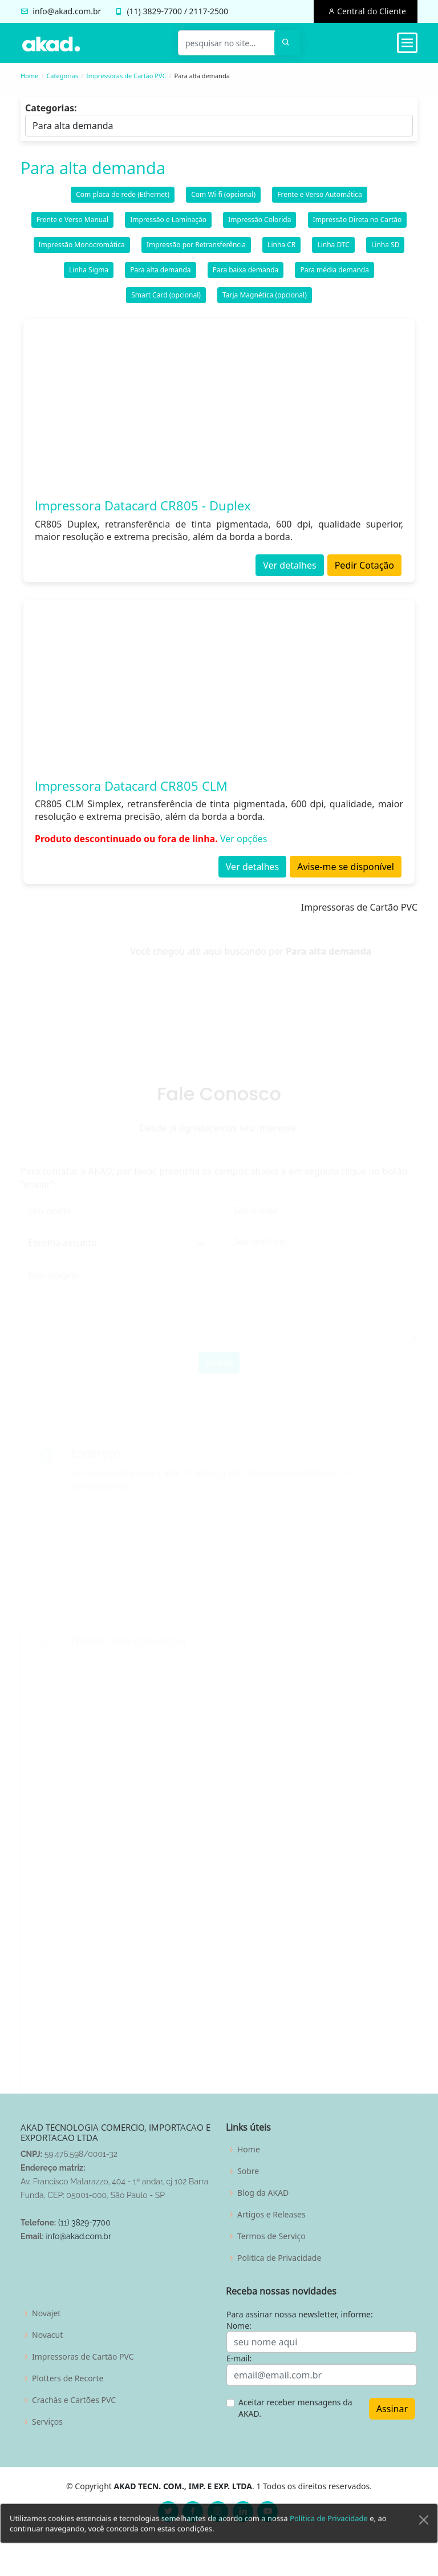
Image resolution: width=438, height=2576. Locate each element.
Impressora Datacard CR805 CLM (131, 790)
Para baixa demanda (246, 274)
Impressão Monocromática (82, 249)
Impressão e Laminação (168, 224)
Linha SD (385, 249)
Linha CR (281, 249)
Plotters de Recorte (67, 2378)
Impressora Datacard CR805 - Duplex (143, 509)
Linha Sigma (88, 274)
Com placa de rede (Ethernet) (122, 199)
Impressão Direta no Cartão (357, 224)
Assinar (392, 2408)
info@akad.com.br (67, 11)
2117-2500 (209, 11)
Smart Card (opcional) (166, 299)
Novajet (46, 2313)
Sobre (248, 2171)
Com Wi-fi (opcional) (223, 199)
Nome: (239, 2325)
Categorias (62, 75)
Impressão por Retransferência (196, 249)
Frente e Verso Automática (319, 199)
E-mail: (239, 2358)
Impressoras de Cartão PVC (126, 75)
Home (29, 75)
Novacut (47, 2335)
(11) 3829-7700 (84, 2222)
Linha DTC (333, 249)
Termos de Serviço (271, 2236)
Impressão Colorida (259, 224)
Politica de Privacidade (279, 2258)
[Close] (423, 2538)
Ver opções (243, 843)
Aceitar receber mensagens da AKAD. (295, 2408)
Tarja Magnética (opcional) (264, 299)
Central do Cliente (370, 11)
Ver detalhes (289, 570)
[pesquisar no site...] (226, 42)
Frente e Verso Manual (72, 224)
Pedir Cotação (364, 570)
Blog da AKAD (263, 2193)
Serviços (47, 2422)
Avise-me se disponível (345, 871)
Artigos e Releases (271, 2215)
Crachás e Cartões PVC (74, 2400)
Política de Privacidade (329, 2536)
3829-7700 (162, 11)
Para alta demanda (160, 274)
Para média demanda (334, 274)
